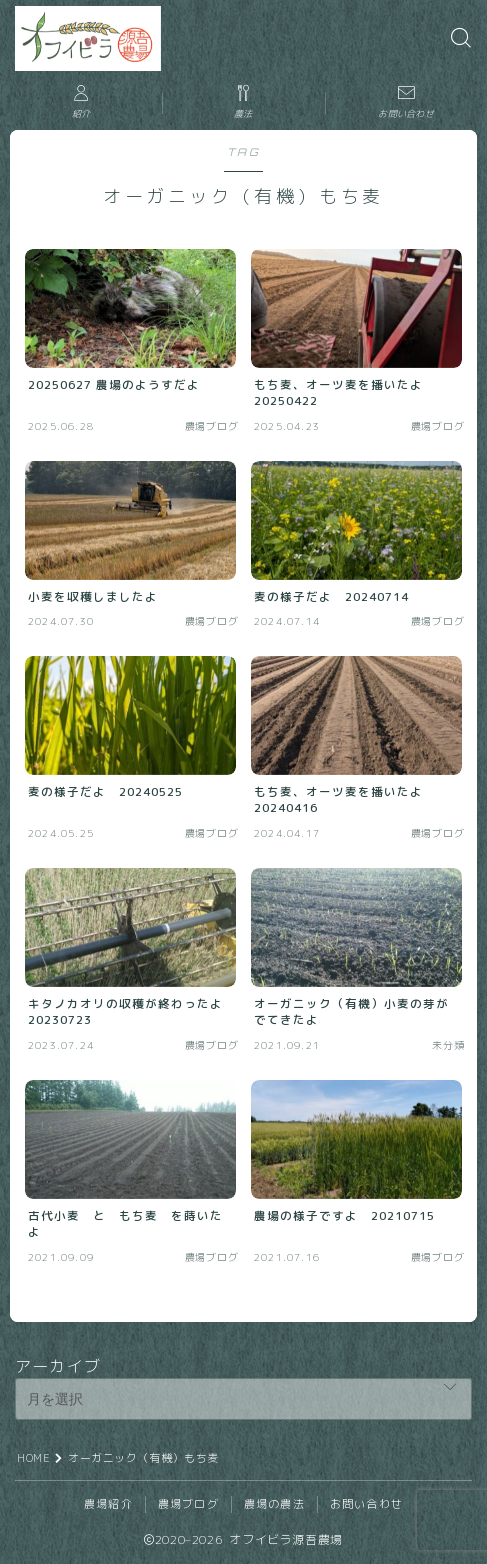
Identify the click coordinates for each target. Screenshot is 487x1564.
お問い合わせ (366, 1504)
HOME (33, 1458)
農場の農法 (274, 1504)
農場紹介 (108, 1504)
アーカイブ (58, 1366)
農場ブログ (188, 1504)
